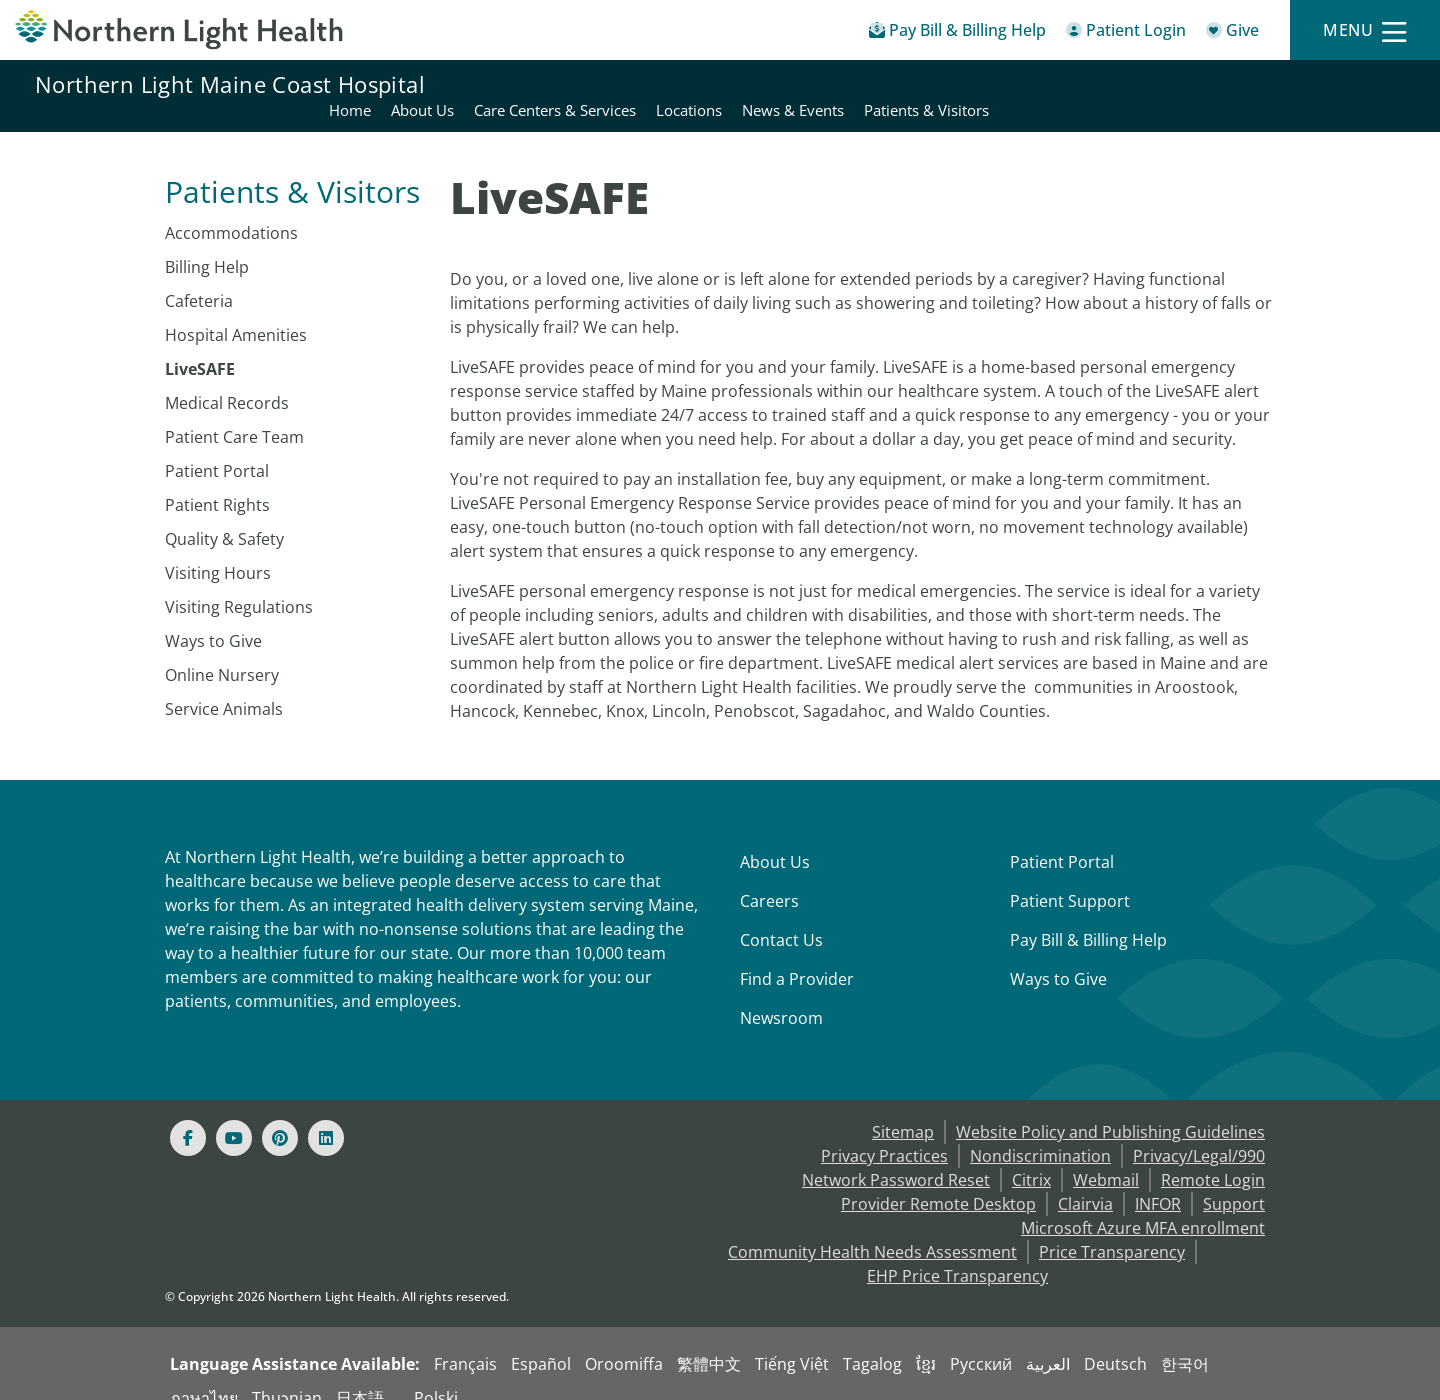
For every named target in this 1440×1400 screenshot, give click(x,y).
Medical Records (227, 379)
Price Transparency (1112, 1228)
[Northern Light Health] (180, 30)
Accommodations (231, 209)
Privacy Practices (884, 1132)
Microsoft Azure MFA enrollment (1143, 1204)
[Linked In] (326, 1114)
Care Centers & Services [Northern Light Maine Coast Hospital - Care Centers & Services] (970, 84)
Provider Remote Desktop (938, 1180)
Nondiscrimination (1040, 1132)
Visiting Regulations (239, 583)
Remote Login (1213, 1156)
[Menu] (1365, 30)
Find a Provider (797, 955)
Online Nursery (222, 651)
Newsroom (781, 994)
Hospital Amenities (236, 311)
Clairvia (1085, 1180)
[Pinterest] (280, 1114)
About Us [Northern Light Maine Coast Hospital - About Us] (837, 84)
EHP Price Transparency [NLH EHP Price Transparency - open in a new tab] (957, 1252)
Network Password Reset (896, 1156)
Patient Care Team (234, 413)
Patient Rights (217, 481)
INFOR (1158, 1180)
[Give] (1232, 33)
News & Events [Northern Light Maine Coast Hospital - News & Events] (1208, 84)
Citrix (1031, 1156)
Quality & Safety (224, 515)
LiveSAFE (200, 345)
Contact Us (781, 916)
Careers (769, 877)
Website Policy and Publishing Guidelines (1110, 1108)
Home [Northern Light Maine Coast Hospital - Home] (765, 84)
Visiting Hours (218, 549)
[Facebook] (188, 1114)
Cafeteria (199, 277)
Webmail (1106, 1156)
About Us (775, 838)
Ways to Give (213, 617)
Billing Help (207, 243)
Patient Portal (217, 447)
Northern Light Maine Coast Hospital (230, 84)
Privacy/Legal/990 (1199, 1132)
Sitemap (903, 1108)
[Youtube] (234, 1114)
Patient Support (1070, 877)
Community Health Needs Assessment (872, 1228)
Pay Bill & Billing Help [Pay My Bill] (1088, 916)
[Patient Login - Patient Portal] (1126, 33)
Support (1234, 1180)
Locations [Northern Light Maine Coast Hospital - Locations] (1104, 84)
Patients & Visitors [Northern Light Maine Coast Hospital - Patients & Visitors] (1341, 84)
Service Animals (224, 685)
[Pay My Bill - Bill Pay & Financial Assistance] (957, 33)
